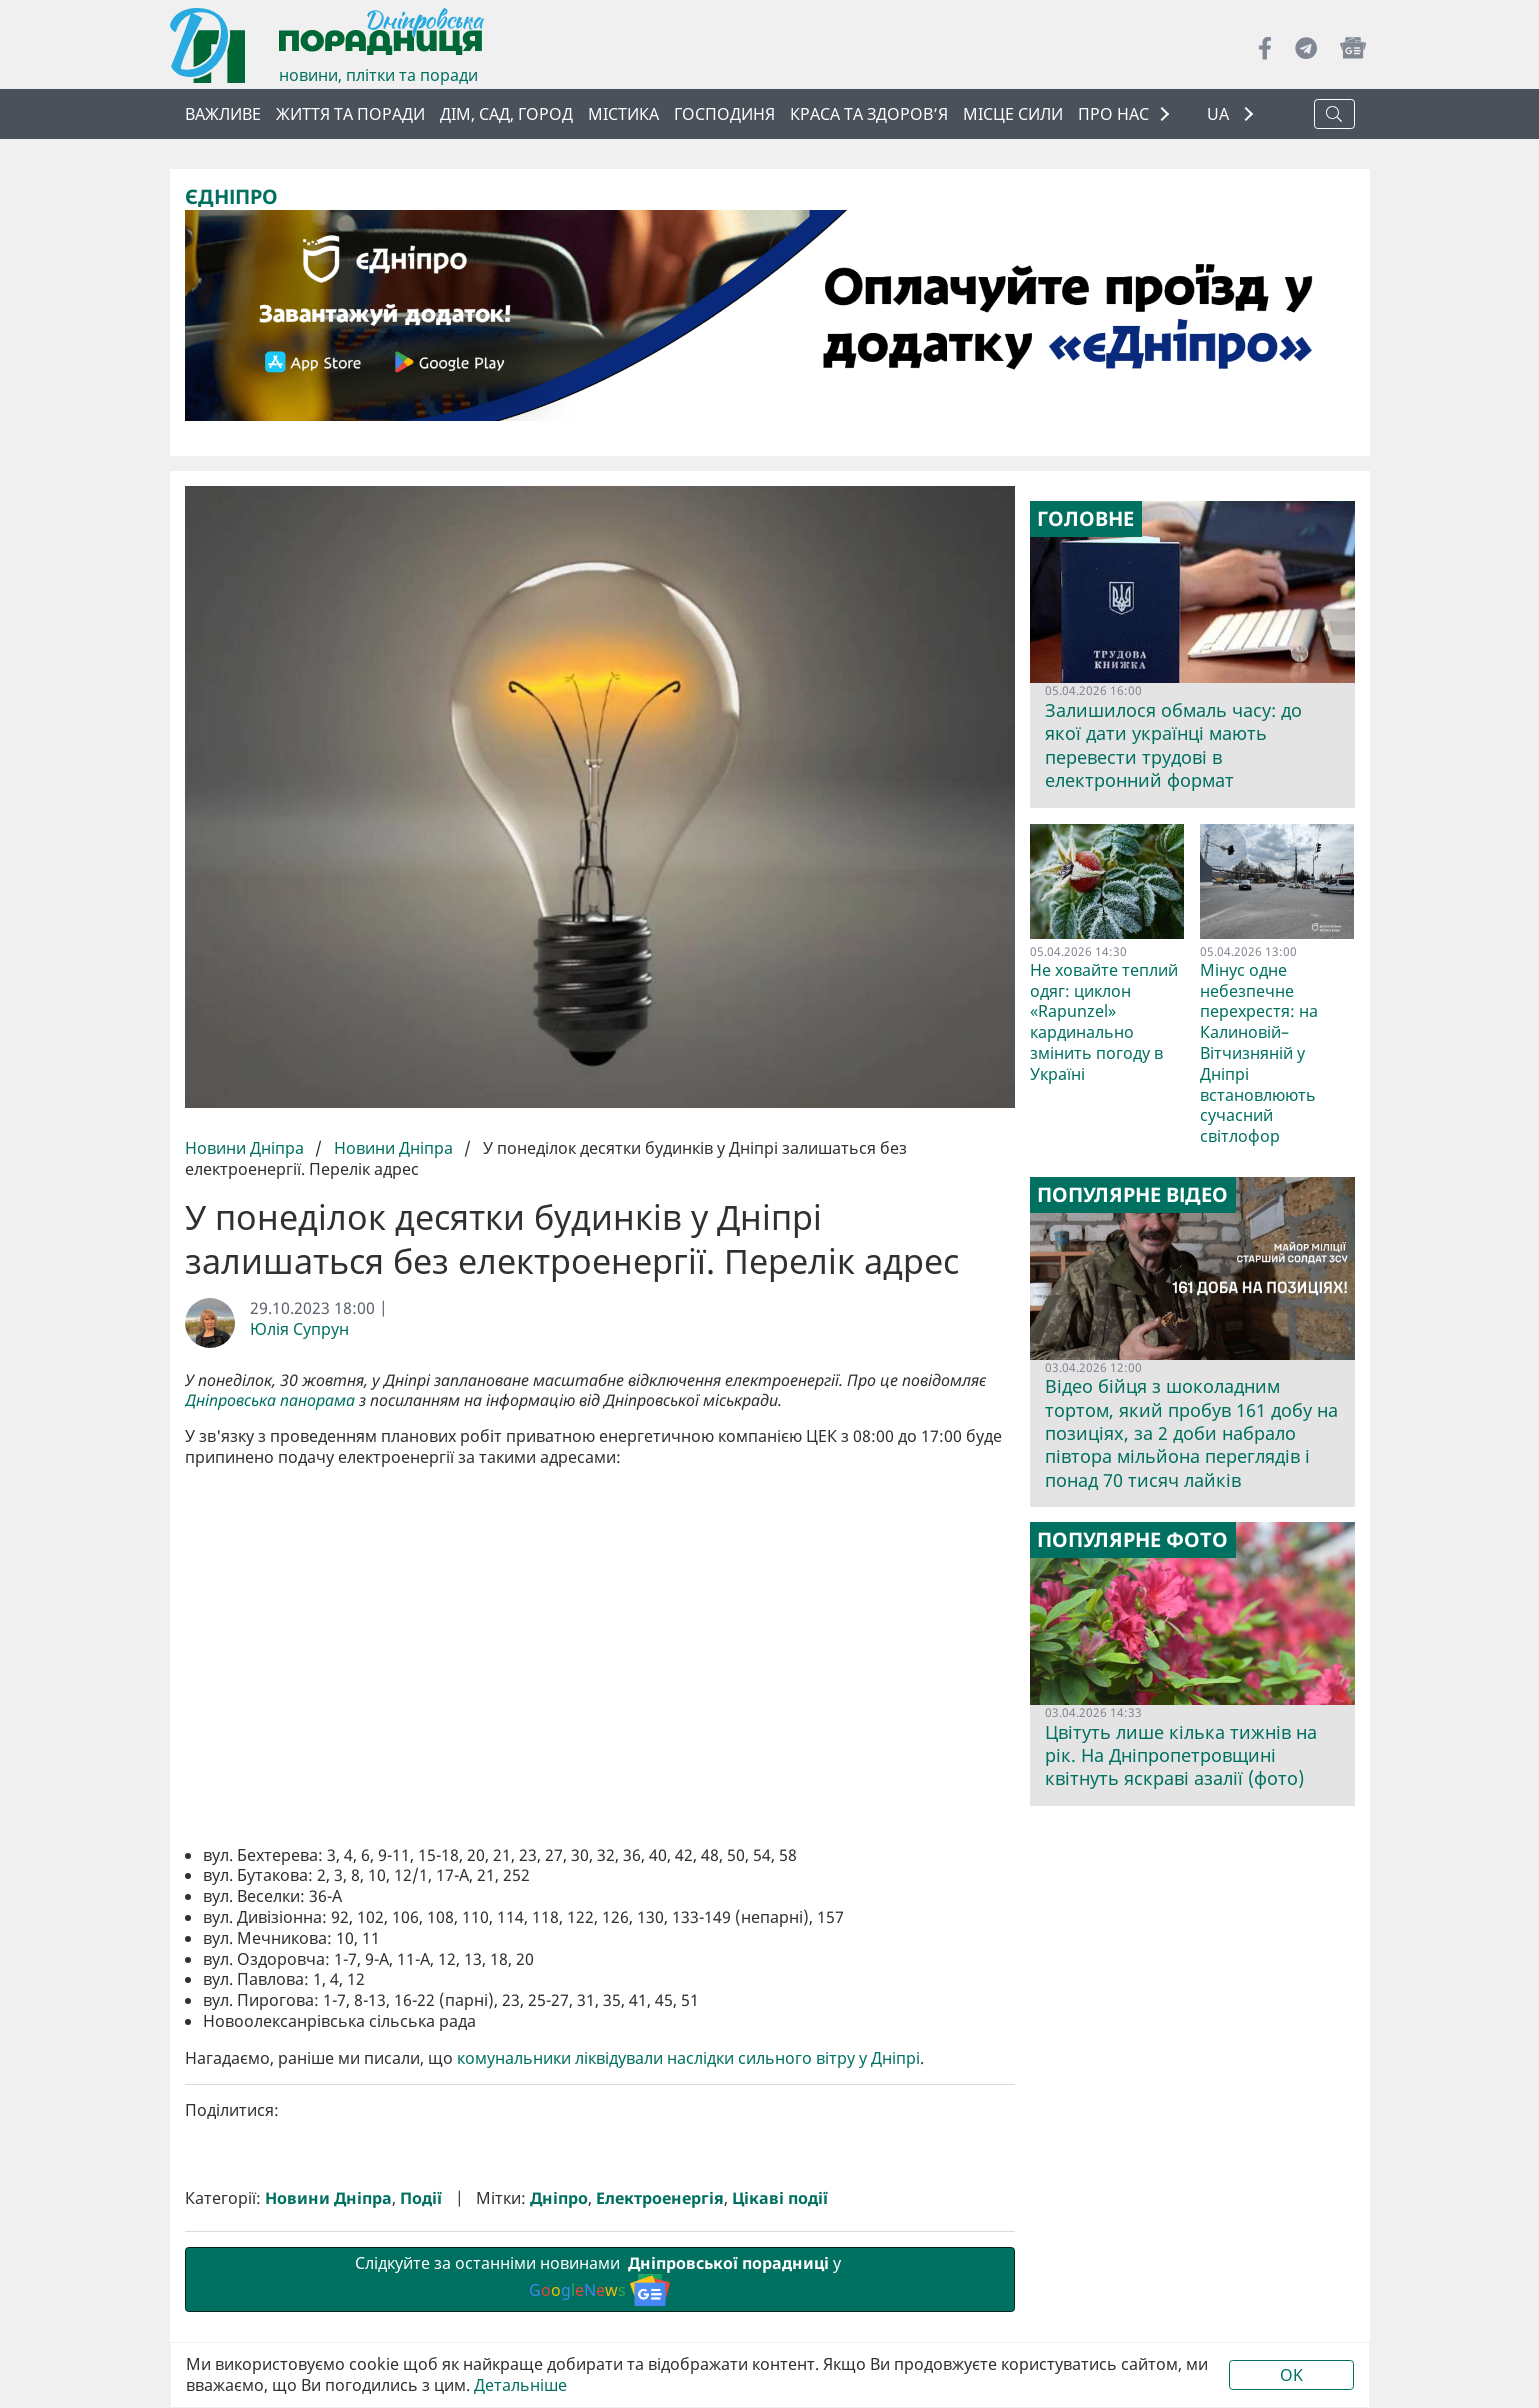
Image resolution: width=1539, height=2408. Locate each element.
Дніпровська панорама (270, 1400)
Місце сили (1013, 114)
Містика (623, 114)
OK (1291, 2375)
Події (421, 2197)
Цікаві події (780, 2197)
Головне (1085, 519)
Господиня (724, 114)
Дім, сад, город (506, 114)
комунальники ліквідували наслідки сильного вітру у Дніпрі (688, 2057)
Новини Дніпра (246, 1148)
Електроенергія (660, 2197)
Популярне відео (1132, 1195)
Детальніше (520, 2385)
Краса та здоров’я (869, 114)
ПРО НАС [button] (1113, 114)
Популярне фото (1132, 1540)
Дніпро (559, 2197)
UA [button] (1220, 114)
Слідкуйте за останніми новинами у (600, 2279)
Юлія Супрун (299, 1329)
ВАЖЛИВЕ (223, 114)
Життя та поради (350, 114)
